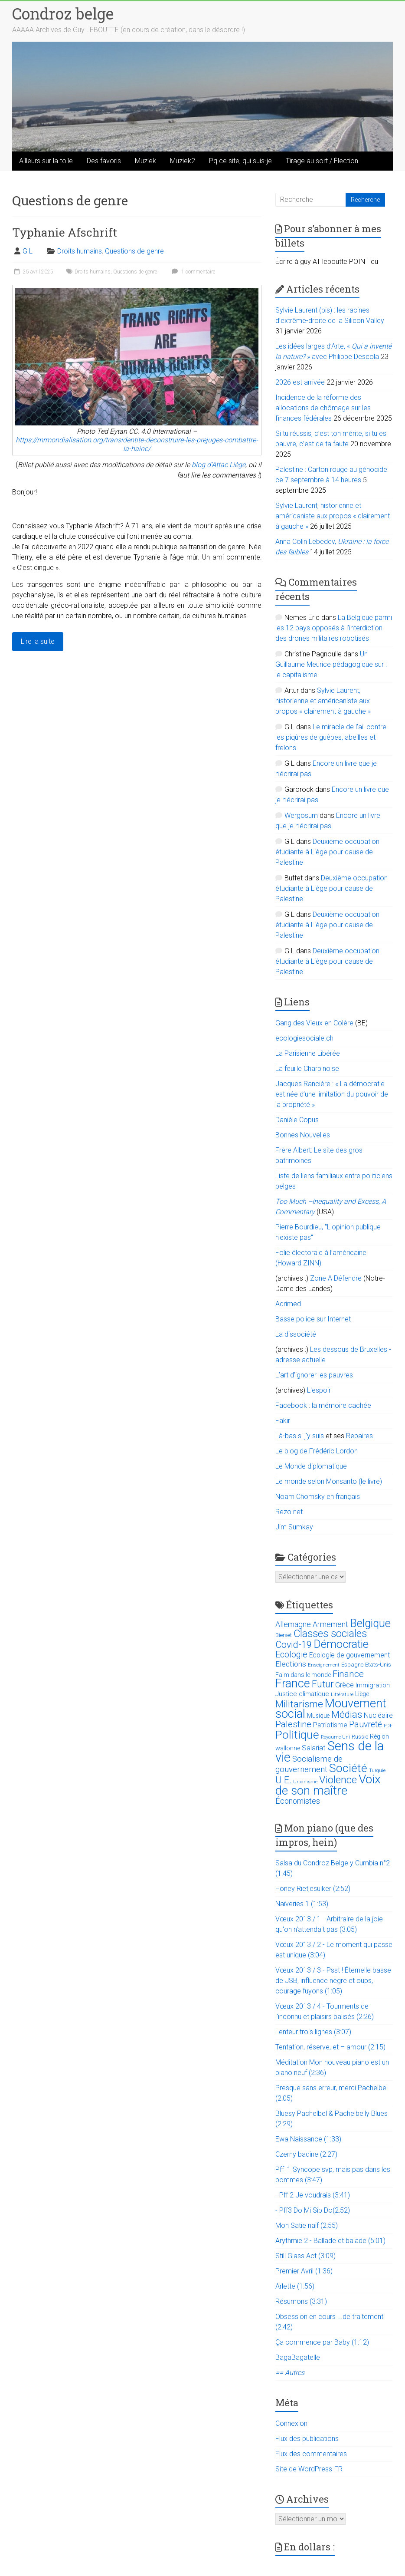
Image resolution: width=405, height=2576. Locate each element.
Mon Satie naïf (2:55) (306, 2225)
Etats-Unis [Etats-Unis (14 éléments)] (378, 1664)
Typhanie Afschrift (64, 232)
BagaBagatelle (297, 2357)
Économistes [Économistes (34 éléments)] (297, 1800)
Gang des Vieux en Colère (314, 1023)
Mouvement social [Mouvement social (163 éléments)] (330, 1708)
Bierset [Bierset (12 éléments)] (283, 1635)
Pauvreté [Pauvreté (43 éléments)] (365, 1724)
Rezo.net (289, 1512)
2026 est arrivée (300, 382)
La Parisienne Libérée (307, 1053)
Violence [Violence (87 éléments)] (338, 1780)
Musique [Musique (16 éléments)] (318, 1715)
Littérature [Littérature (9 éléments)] (342, 1694)
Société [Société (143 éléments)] (348, 1768)
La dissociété (295, 1334)
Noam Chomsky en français (317, 1496)
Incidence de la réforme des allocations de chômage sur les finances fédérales (323, 407)
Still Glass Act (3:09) (305, 2256)
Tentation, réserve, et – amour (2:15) (330, 2047)
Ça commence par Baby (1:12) (322, 2342)
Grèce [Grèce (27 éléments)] (344, 1684)
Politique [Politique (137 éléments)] (297, 1734)
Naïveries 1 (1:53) (301, 1904)
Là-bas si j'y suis (299, 1436)
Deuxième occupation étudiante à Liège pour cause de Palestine (327, 851)
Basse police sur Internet (313, 1319)
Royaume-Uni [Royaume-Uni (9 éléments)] (335, 1737)
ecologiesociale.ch (304, 1038)
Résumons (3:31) (301, 2301)
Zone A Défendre (336, 1278)
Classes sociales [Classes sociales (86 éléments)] (330, 1633)
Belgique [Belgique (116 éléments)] (370, 1623)
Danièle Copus (297, 1120)
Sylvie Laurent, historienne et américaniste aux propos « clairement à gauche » (332, 515)
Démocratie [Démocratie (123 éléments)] (341, 1643)
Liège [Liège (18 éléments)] (362, 1694)
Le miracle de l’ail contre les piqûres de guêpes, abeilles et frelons (330, 737)
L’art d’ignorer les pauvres (314, 1375)
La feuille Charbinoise (307, 1068)
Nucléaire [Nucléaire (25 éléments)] (378, 1715)
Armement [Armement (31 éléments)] (330, 1624)
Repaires (359, 1436)
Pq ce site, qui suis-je (240, 161)
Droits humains (79, 251)
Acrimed (288, 1304)
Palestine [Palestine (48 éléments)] (293, 1724)
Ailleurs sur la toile (46, 161)
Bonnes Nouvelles (302, 1135)
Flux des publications (307, 2438)
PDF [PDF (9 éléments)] (388, 1726)
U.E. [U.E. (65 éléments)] (283, 1780)
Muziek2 (182, 161)
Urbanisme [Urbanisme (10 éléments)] (305, 1782)
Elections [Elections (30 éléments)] (290, 1664)
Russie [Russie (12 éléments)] (360, 1737)
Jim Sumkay (294, 1527)
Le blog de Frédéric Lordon (316, 1451)
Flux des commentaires (311, 2454)
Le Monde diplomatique (311, 1466)
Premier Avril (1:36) (304, 2271)
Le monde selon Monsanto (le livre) (328, 1481)
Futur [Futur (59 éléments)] (322, 1684)
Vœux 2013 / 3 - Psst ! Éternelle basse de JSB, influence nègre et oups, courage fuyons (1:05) (333, 1980)
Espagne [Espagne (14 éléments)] (352, 1664)
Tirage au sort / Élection (322, 161)
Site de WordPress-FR (309, 2469)
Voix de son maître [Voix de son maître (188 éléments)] (328, 1785)
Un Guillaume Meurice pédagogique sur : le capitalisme (331, 664)
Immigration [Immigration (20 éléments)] (373, 1685)
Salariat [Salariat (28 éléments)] (314, 1747)
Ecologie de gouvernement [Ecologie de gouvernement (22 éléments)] (349, 1655)
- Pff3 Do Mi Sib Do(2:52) (312, 2210)
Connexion (291, 2423)
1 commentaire (192, 272)
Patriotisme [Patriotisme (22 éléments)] (330, 1725)
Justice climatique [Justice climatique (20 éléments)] (302, 1694)
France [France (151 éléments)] (292, 1683)
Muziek (145, 161)
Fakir (282, 1420)
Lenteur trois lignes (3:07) (313, 2032)
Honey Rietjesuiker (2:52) (312, 1888)
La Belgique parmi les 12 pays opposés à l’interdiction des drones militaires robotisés (333, 627)
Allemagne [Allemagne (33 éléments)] (293, 1624)
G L (28, 251)
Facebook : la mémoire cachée (323, 1405)
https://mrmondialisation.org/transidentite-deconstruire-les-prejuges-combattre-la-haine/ (137, 444)
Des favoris (104, 161)
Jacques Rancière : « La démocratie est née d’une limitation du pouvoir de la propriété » (331, 1094)
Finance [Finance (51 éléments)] (348, 1674)
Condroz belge (63, 13)
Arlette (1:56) (294, 2286)
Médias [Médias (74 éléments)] (346, 1714)
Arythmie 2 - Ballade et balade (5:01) (330, 2241)
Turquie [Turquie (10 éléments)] (377, 1770)
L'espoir (319, 1390)
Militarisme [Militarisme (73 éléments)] (299, 1704)
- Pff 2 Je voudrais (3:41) (312, 2195)
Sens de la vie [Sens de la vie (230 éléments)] (329, 1752)
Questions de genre (134, 251)
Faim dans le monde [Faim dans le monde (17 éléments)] (303, 1674)
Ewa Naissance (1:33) (308, 2139)
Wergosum (301, 815)
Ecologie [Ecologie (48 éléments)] (291, 1654)
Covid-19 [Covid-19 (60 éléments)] (293, 1644)
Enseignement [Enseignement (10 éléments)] (324, 1665)
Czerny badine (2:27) (306, 2154)
